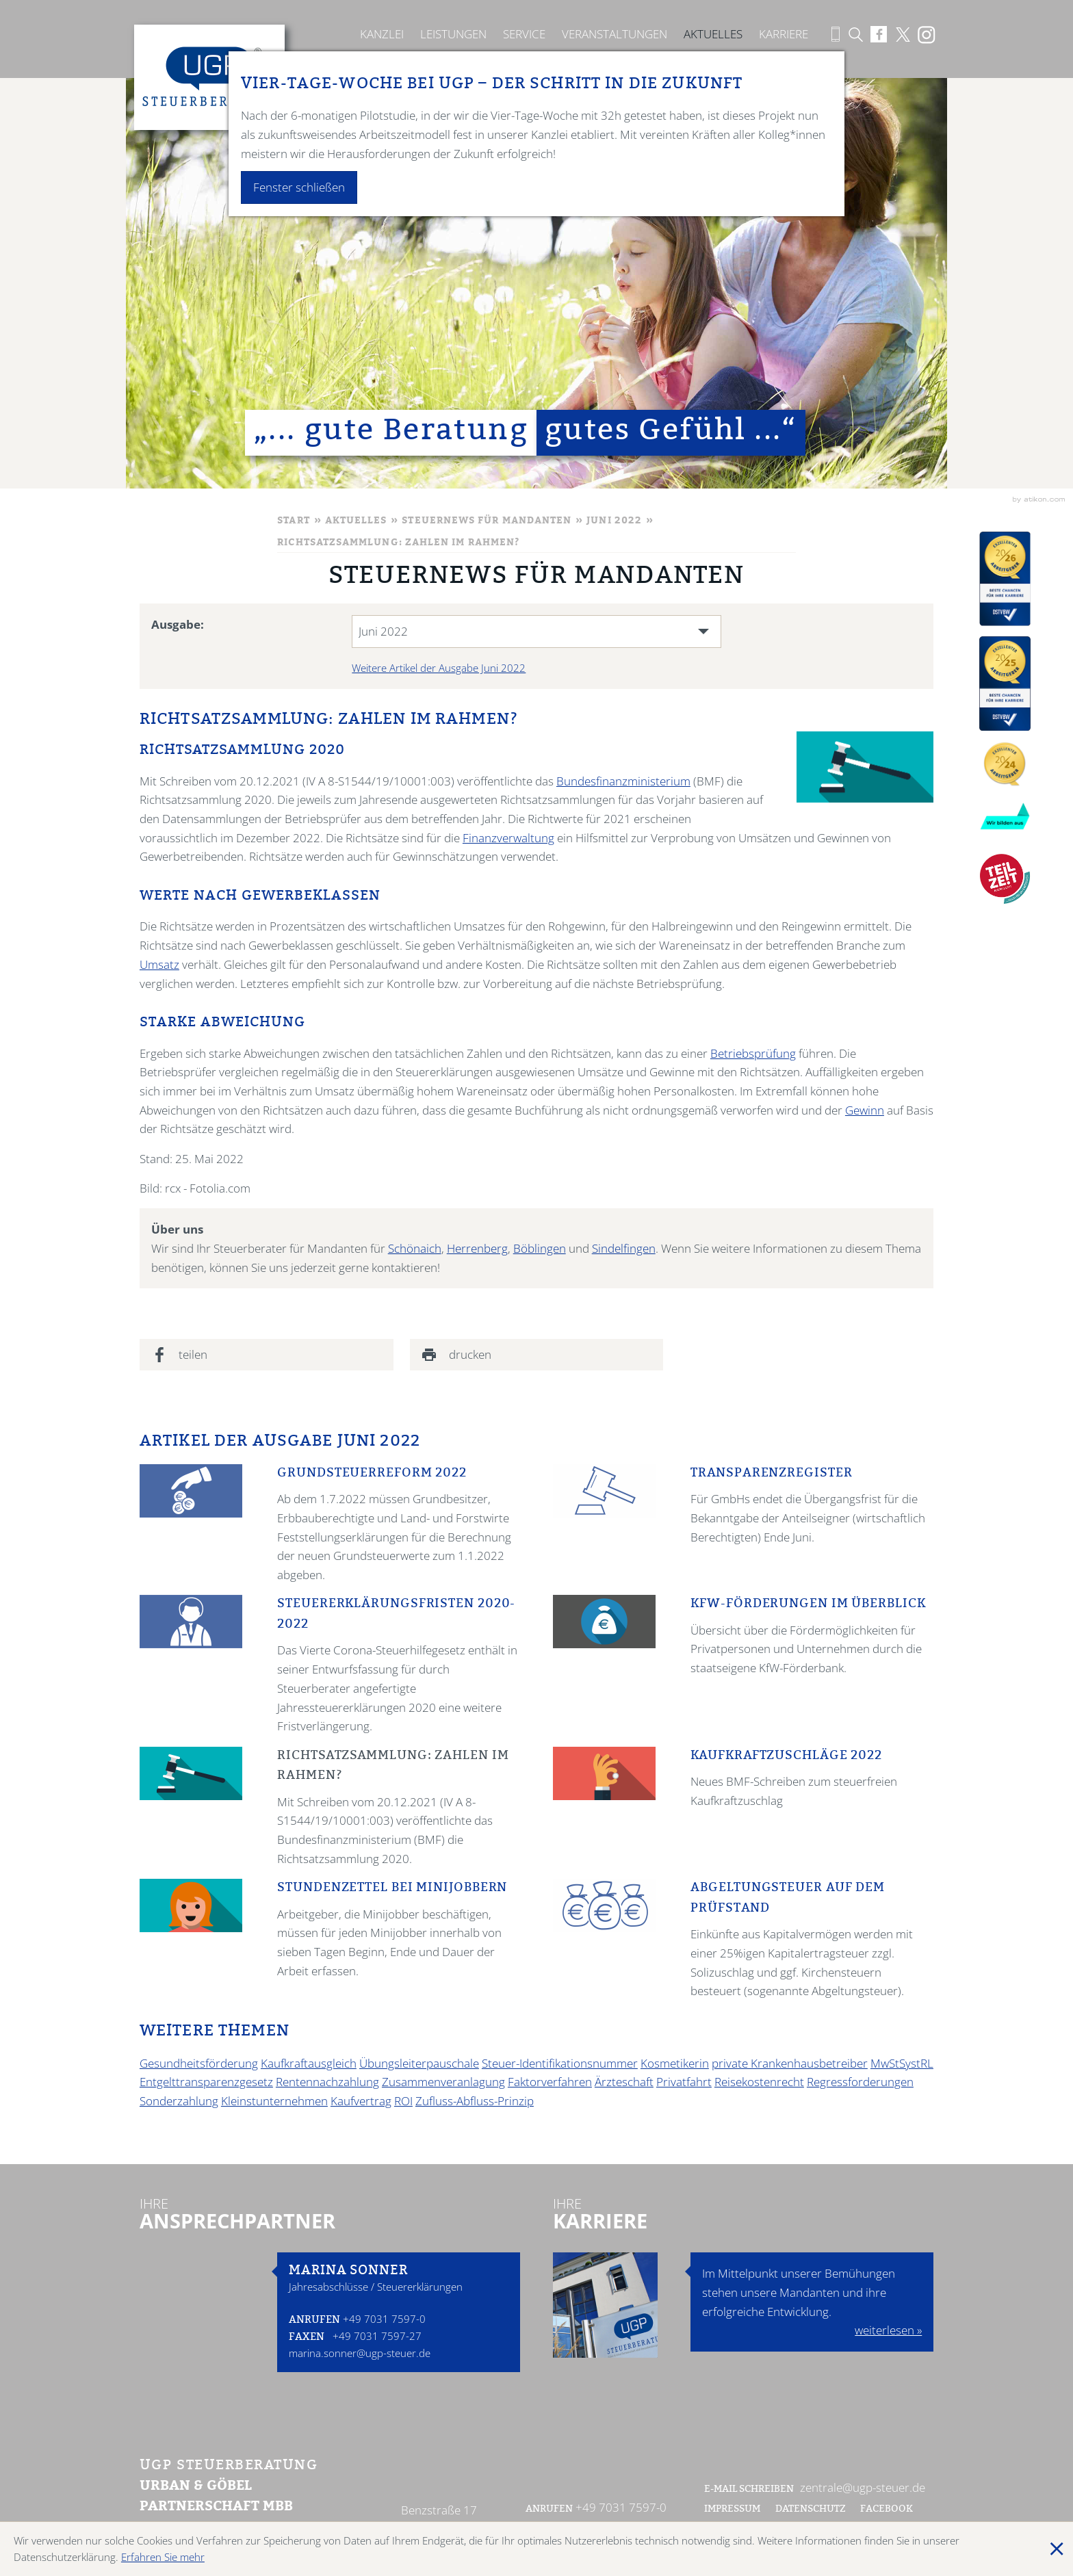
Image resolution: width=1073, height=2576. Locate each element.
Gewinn (864, 1110)
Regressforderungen (860, 2082)
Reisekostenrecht (759, 2082)
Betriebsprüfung (753, 1053)
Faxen (306, 2337)
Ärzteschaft (624, 2082)
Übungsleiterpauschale (419, 2063)
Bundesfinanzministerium (623, 781)
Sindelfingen (624, 1248)
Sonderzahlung (179, 2101)
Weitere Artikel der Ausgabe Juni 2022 (439, 668)
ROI (403, 2101)
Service (524, 34)
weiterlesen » (888, 2330)
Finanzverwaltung (508, 838)
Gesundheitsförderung (199, 2063)
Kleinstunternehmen (274, 2101)
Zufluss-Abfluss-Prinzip (474, 2101)
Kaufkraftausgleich (309, 2063)
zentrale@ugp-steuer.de (862, 2487)
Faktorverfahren (550, 2082)
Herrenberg (477, 1248)
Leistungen (453, 34)
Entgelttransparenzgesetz (206, 2082)
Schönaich (414, 1248)
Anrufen (314, 2320)
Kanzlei (382, 34)
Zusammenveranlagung (443, 2082)
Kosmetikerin (675, 2063)
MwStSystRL (901, 2063)
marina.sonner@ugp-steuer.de (359, 2353)
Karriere (783, 34)
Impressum (732, 2509)
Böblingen (539, 1248)
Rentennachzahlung (327, 2082)
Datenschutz (810, 2509)
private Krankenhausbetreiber (790, 2063)
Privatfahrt (684, 2082)
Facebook (887, 2509)
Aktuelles (713, 34)
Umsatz (159, 964)
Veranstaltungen (614, 34)
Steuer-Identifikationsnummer (560, 2063)
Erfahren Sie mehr (163, 2557)
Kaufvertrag (361, 2101)
